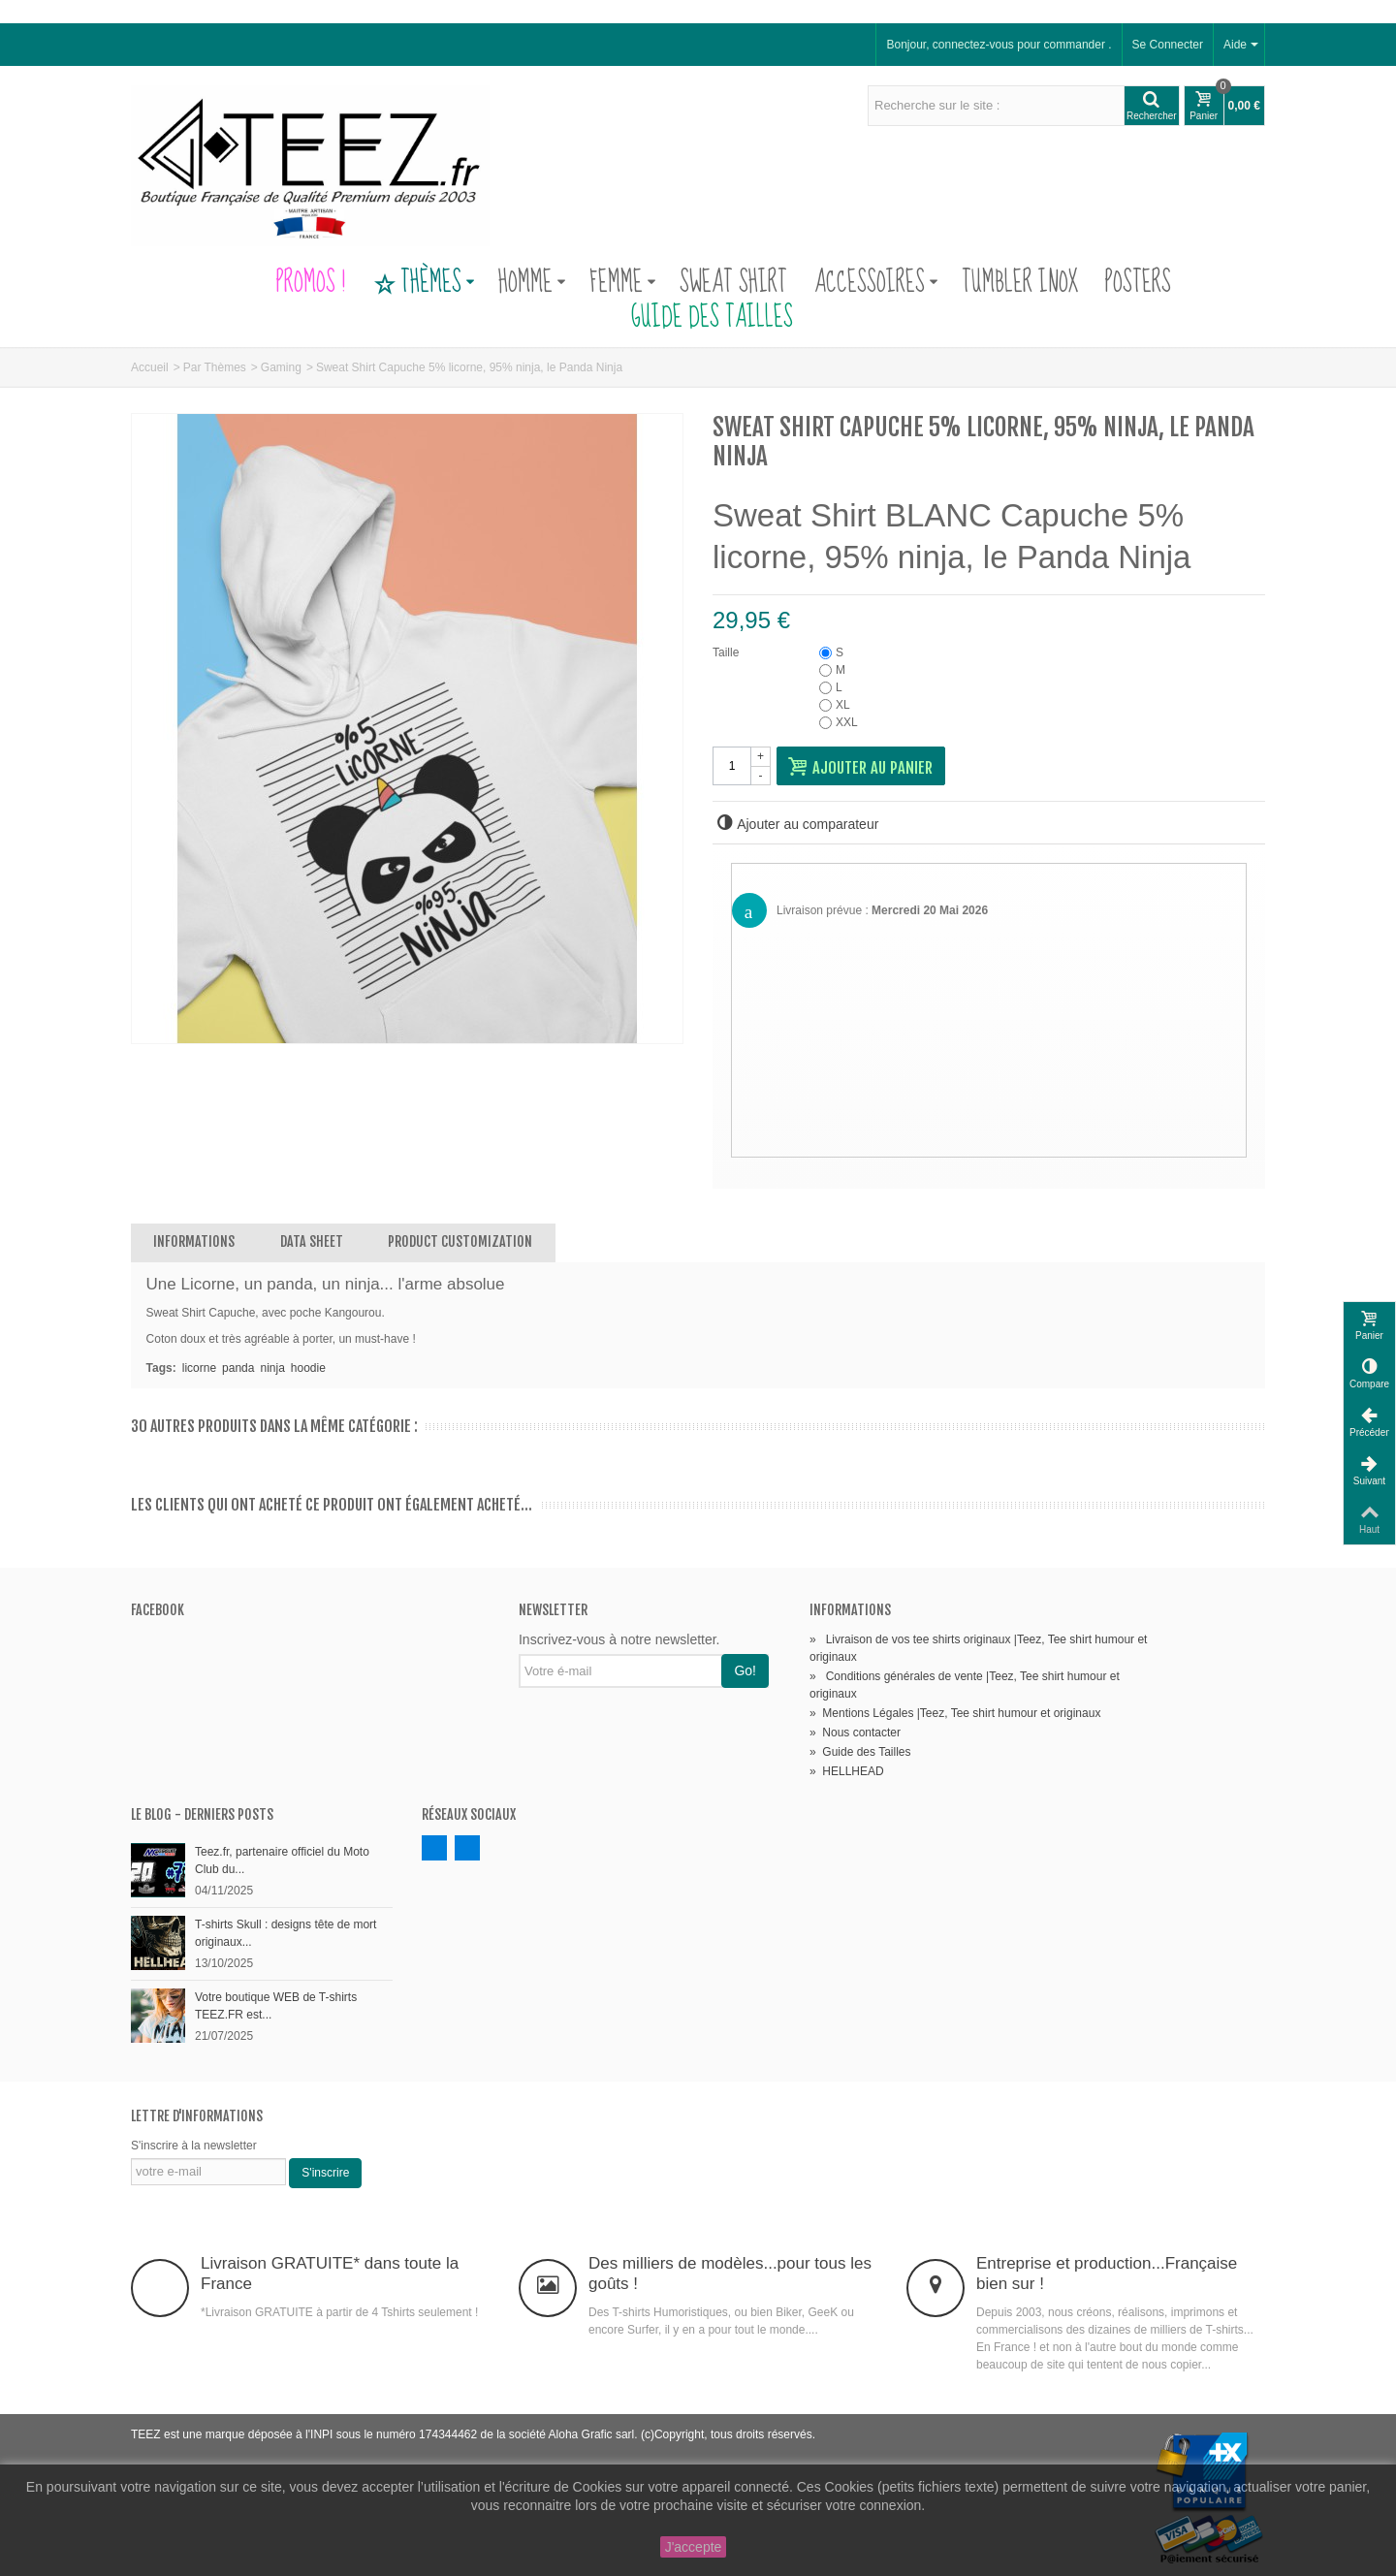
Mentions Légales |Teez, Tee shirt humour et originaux (954, 1713)
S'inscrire (325, 2172)
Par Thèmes (214, 367)
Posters (1138, 283)
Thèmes (423, 283)
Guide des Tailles (698, 318)
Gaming (281, 367)
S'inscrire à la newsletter (194, 2145)
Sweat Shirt (733, 283)
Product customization (460, 1241)
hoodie (308, 1368)
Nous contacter (855, 1732)
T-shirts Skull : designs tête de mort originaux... (285, 1933)
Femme (622, 283)
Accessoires (876, 283)
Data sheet (311, 1241)
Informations (194, 1241)
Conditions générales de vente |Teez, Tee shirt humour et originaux (964, 1685)
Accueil (150, 367)
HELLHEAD (846, 1771)
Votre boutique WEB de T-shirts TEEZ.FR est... (276, 2005)
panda (238, 1368)
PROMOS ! (310, 283)
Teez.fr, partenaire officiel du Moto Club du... (282, 1860)
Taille (728, 652)
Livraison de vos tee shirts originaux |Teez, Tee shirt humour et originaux (978, 1648)
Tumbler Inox (1020, 283)
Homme (532, 283)
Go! (745, 1670)
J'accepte (693, 2547)
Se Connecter (1167, 44)
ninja (272, 1368)
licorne (199, 1368)
